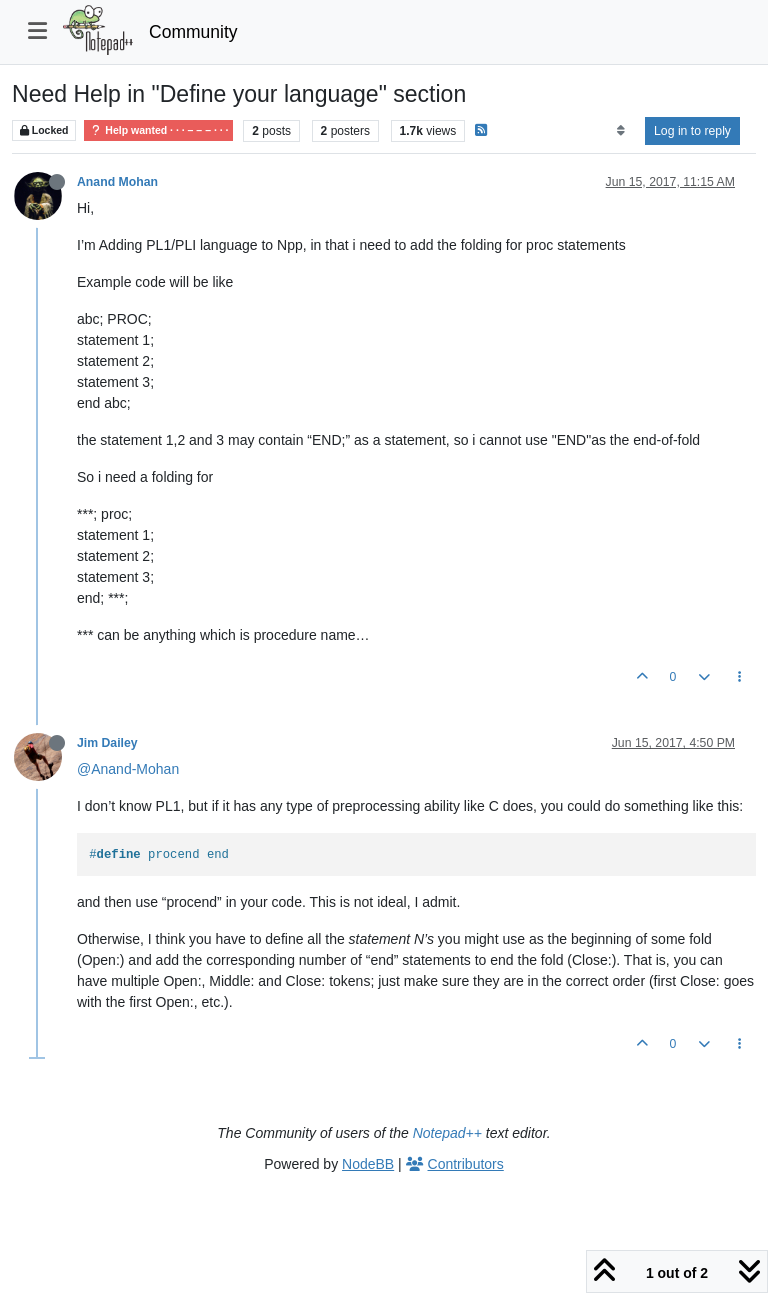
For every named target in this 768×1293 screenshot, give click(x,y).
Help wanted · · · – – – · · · (158, 130)
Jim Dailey (107, 743)
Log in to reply (692, 131)
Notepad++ (447, 1133)
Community (193, 32)
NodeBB (368, 1164)
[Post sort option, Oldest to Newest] (620, 131)
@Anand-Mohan (128, 769)
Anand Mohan (117, 182)
